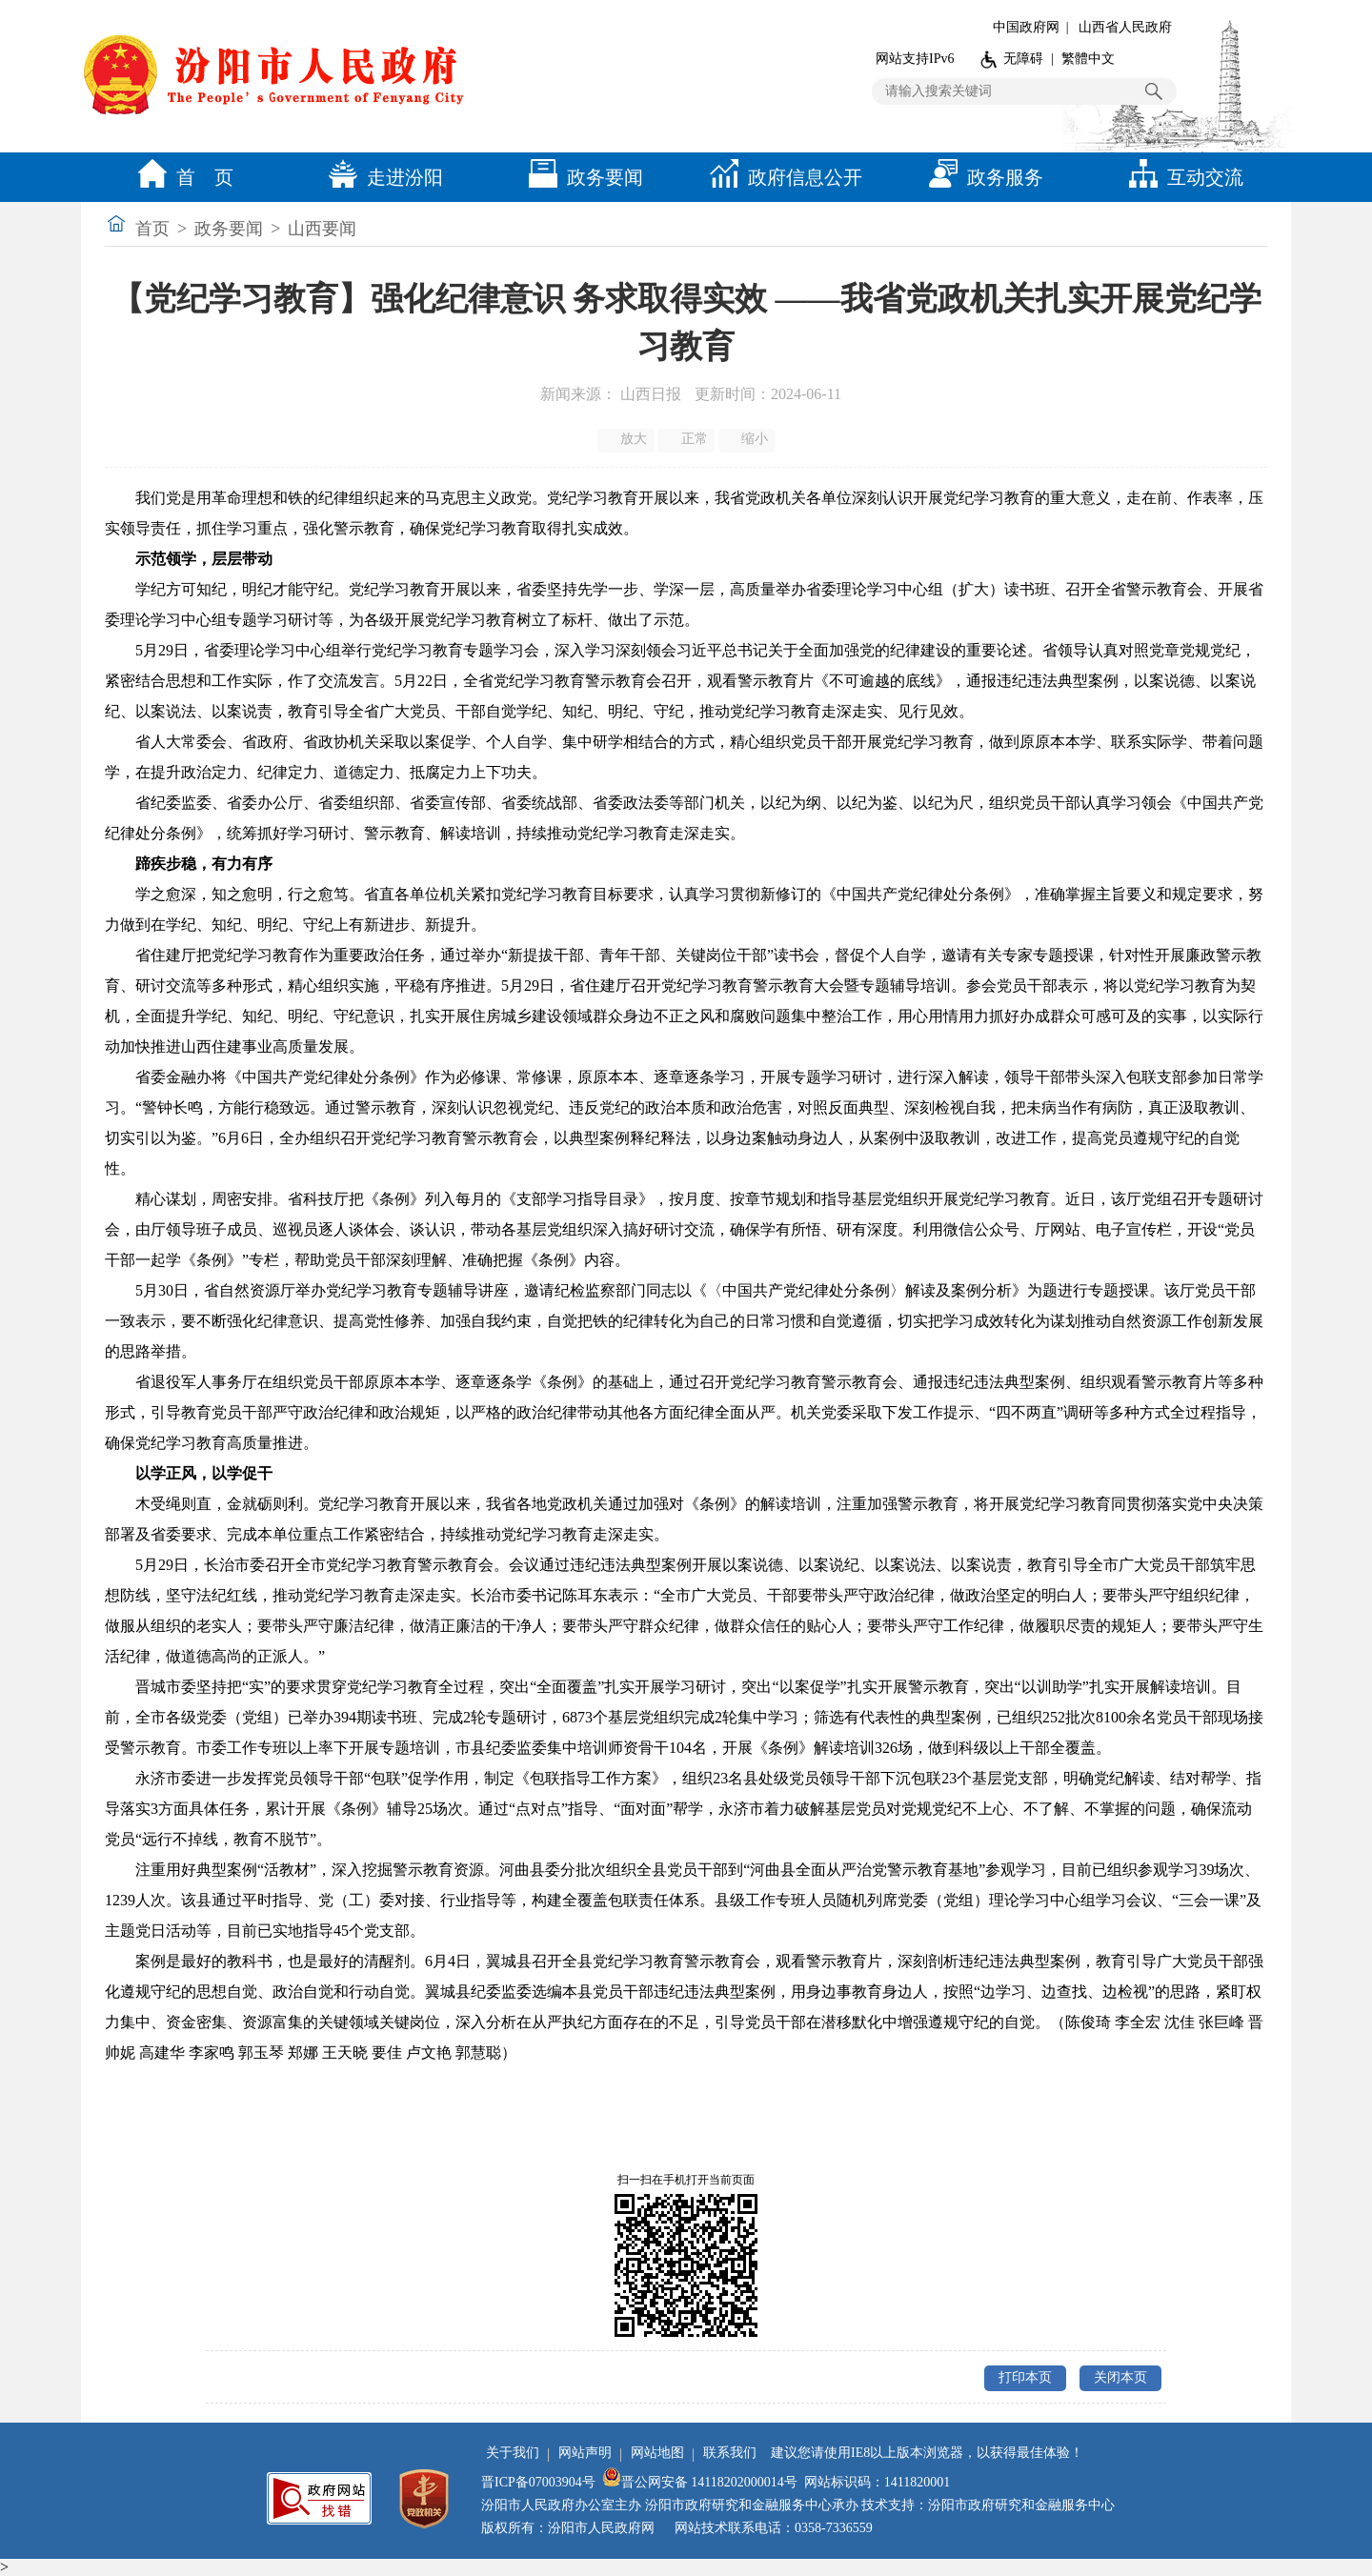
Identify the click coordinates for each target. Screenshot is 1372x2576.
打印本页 (1025, 2377)
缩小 (748, 439)
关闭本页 (1120, 2377)
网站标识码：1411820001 (877, 2482)
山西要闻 (322, 228)
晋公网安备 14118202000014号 (699, 2482)
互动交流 (1181, 177)
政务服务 (981, 177)
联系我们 (730, 2452)
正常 (687, 439)
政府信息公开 (781, 177)
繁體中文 (1088, 58)
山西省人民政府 (1125, 27)
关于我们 (512, 2452)
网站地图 (657, 2452)
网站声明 (585, 2452)
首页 (152, 228)
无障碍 (1023, 58)
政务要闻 (581, 177)
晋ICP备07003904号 (538, 2482)
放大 (627, 439)
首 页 (181, 177)
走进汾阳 (381, 177)
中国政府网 (1026, 27)
